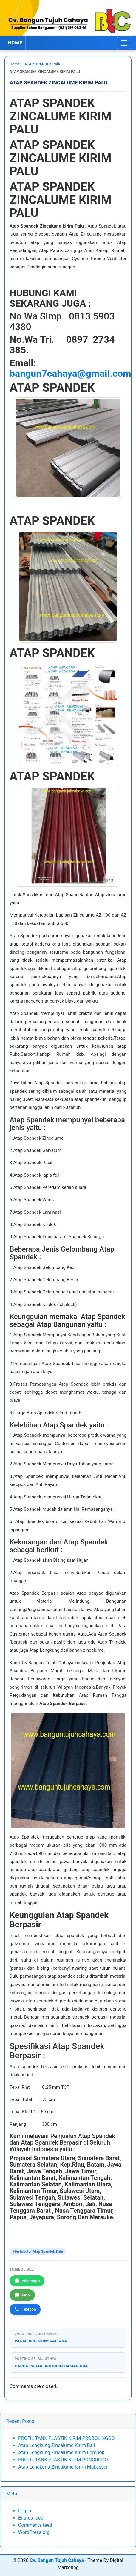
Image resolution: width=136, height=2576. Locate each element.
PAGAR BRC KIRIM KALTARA (41, 2340)
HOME (15, 43)
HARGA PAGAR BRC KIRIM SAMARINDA (51, 2365)
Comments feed (35, 2525)
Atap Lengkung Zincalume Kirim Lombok (61, 2452)
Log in (24, 2511)
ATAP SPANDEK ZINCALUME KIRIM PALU (59, 83)
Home (15, 64)
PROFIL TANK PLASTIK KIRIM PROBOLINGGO (66, 2438)
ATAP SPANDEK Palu (42, 64)
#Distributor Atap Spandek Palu (38, 2251)
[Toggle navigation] (124, 43)
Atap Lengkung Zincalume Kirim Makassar (63, 2467)
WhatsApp (27, 2280)
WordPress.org (34, 2532)
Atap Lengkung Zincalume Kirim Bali (56, 2445)
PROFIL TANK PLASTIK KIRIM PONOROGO (63, 2460)
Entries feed (31, 2518)
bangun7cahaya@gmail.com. (72, 373)
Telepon (25, 2309)
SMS (22, 2295)
